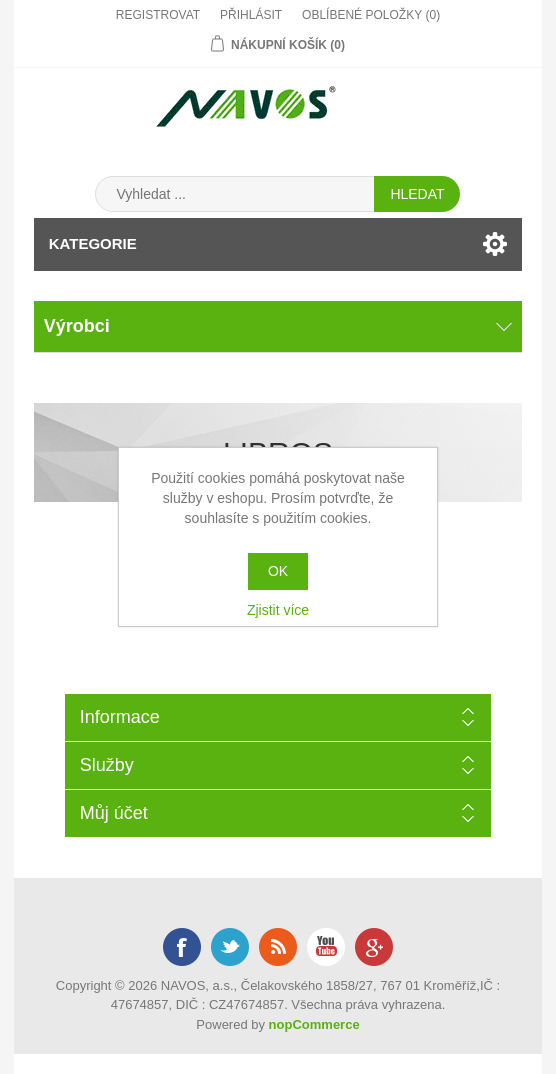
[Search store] (235, 194)
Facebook (182, 947)
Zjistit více (278, 610)
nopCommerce (314, 1024)
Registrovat (158, 15)
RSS (278, 947)
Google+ (374, 947)
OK (278, 571)
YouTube (326, 947)
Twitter (230, 947)
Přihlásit (251, 15)
